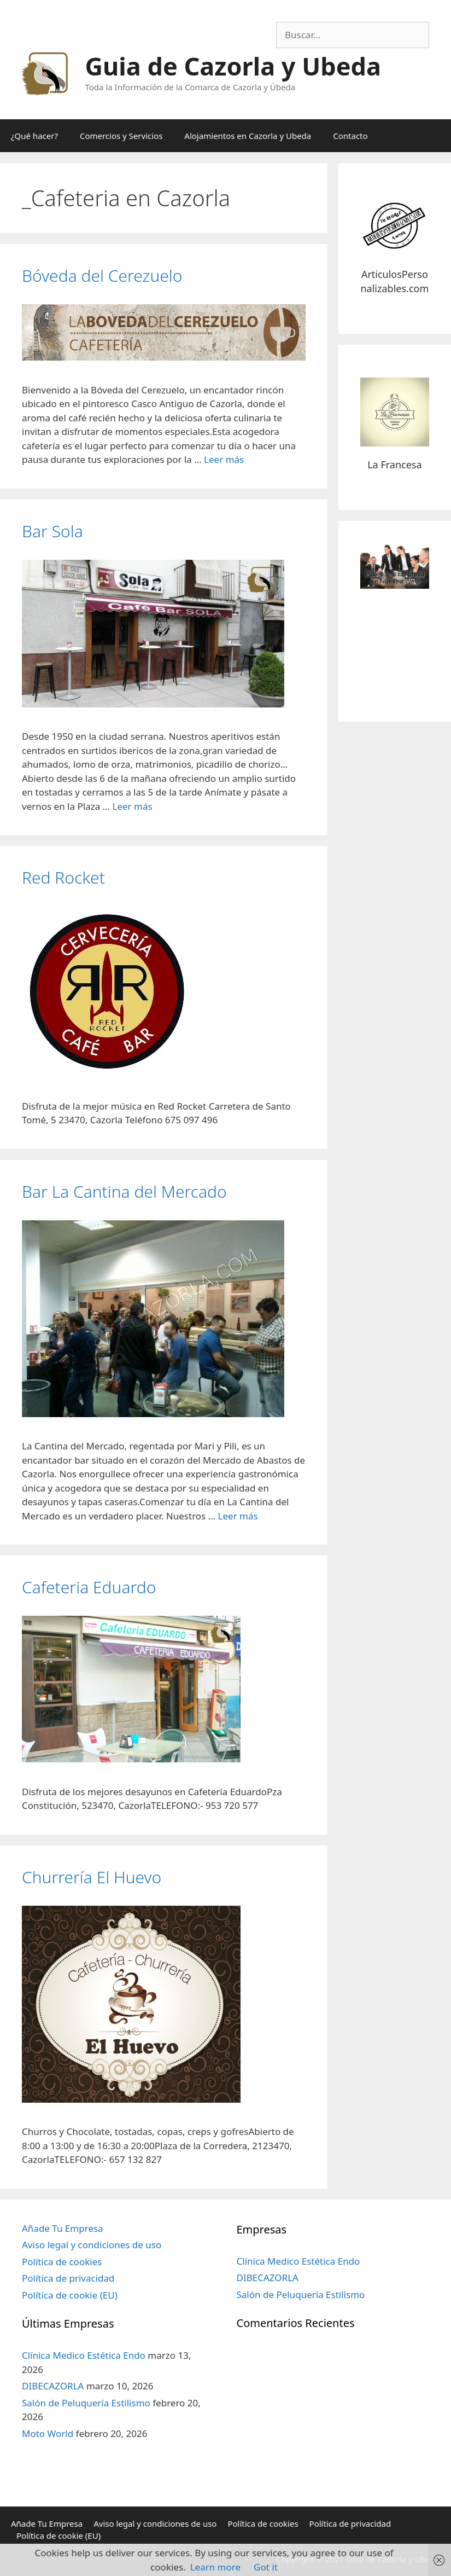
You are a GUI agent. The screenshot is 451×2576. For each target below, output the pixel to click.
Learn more (215, 2567)
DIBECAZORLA (53, 2386)
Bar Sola (52, 531)
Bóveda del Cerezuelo (102, 275)
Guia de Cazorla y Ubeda (233, 66)
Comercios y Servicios (121, 135)
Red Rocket (63, 877)
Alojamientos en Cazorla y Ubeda (247, 135)
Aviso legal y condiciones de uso (91, 2244)
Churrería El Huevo (91, 1877)
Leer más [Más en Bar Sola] (132, 806)
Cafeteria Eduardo (89, 1587)
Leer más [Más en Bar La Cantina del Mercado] (238, 1516)
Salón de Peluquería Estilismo (86, 2403)
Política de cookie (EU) (70, 2295)
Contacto (350, 135)
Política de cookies (62, 2261)
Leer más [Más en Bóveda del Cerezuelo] (224, 459)
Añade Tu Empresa (62, 2228)
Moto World (47, 2433)
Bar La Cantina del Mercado (124, 1191)
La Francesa (394, 464)
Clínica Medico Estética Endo (83, 2355)
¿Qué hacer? (34, 135)
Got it (266, 2567)
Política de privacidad (68, 2278)
